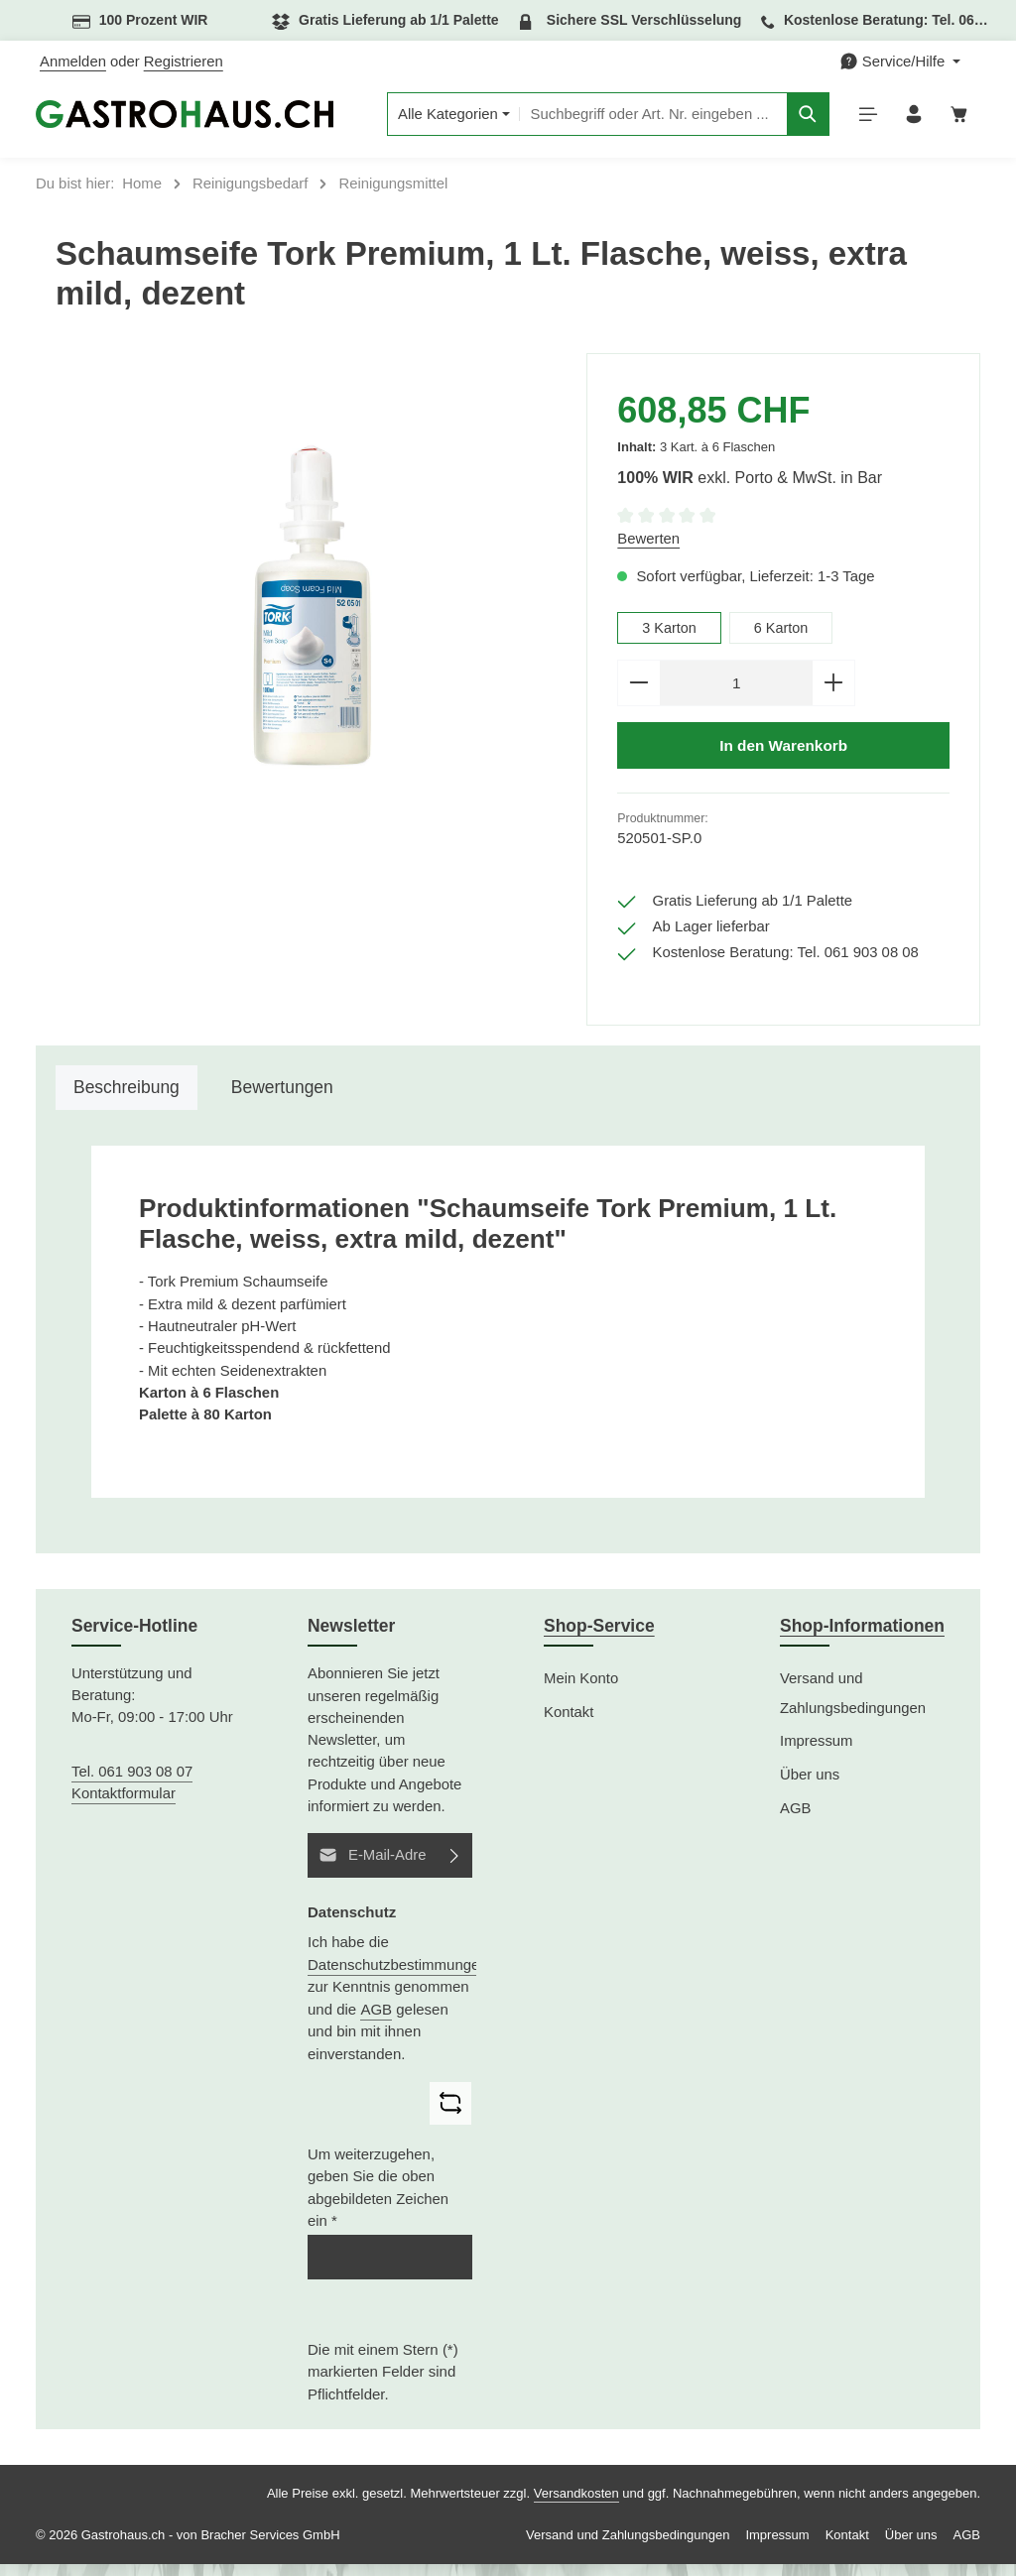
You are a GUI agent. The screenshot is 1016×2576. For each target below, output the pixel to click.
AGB (376, 2021)
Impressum (816, 1754)
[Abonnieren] (455, 1867)
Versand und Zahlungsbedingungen (853, 1705)
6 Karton (784, 636)
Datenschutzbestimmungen (398, 1976)
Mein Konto (581, 1690)
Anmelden (73, 61)
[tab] (126, 1100)
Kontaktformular (123, 1805)
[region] (311, 616)
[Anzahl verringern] (638, 692)
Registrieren (183, 61)
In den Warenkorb (783, 756)
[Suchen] (801, 118)
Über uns (809, 1786)
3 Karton (670, 636)
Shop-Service (599, 1638)
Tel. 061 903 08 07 (131, 1783)
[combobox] (645, 118)
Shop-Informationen (862, 1638)
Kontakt (568, 1724)
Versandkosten (576, 2505)
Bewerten (648, 546)
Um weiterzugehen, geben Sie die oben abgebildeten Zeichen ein (378, 2199)
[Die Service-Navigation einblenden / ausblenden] (899, 61)
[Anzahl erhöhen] (834, 692)
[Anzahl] (736, 692)
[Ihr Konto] (910, 118)
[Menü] (862, 118)
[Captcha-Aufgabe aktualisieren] (450, 2115)
